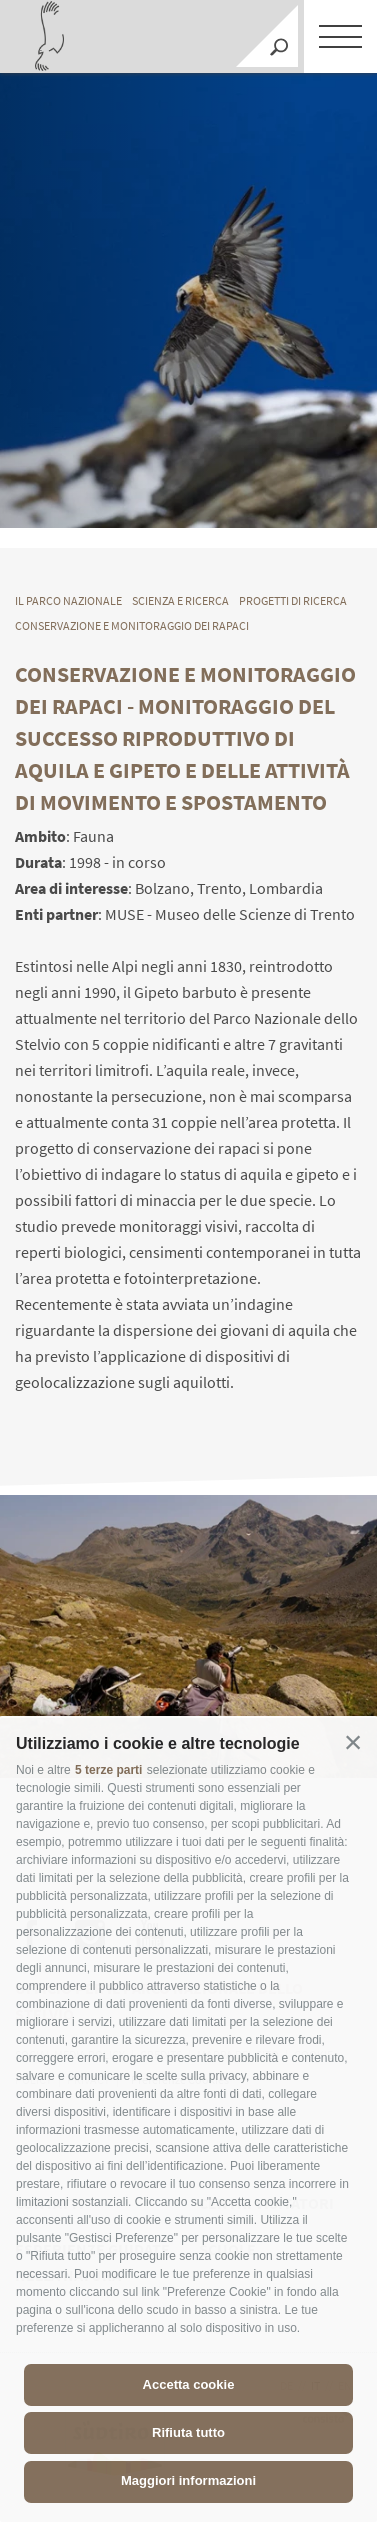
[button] (353, 1742)
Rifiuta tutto (188, 2432)
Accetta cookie (189, 2384)
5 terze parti (108, 1770)
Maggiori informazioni (188, 2480)
